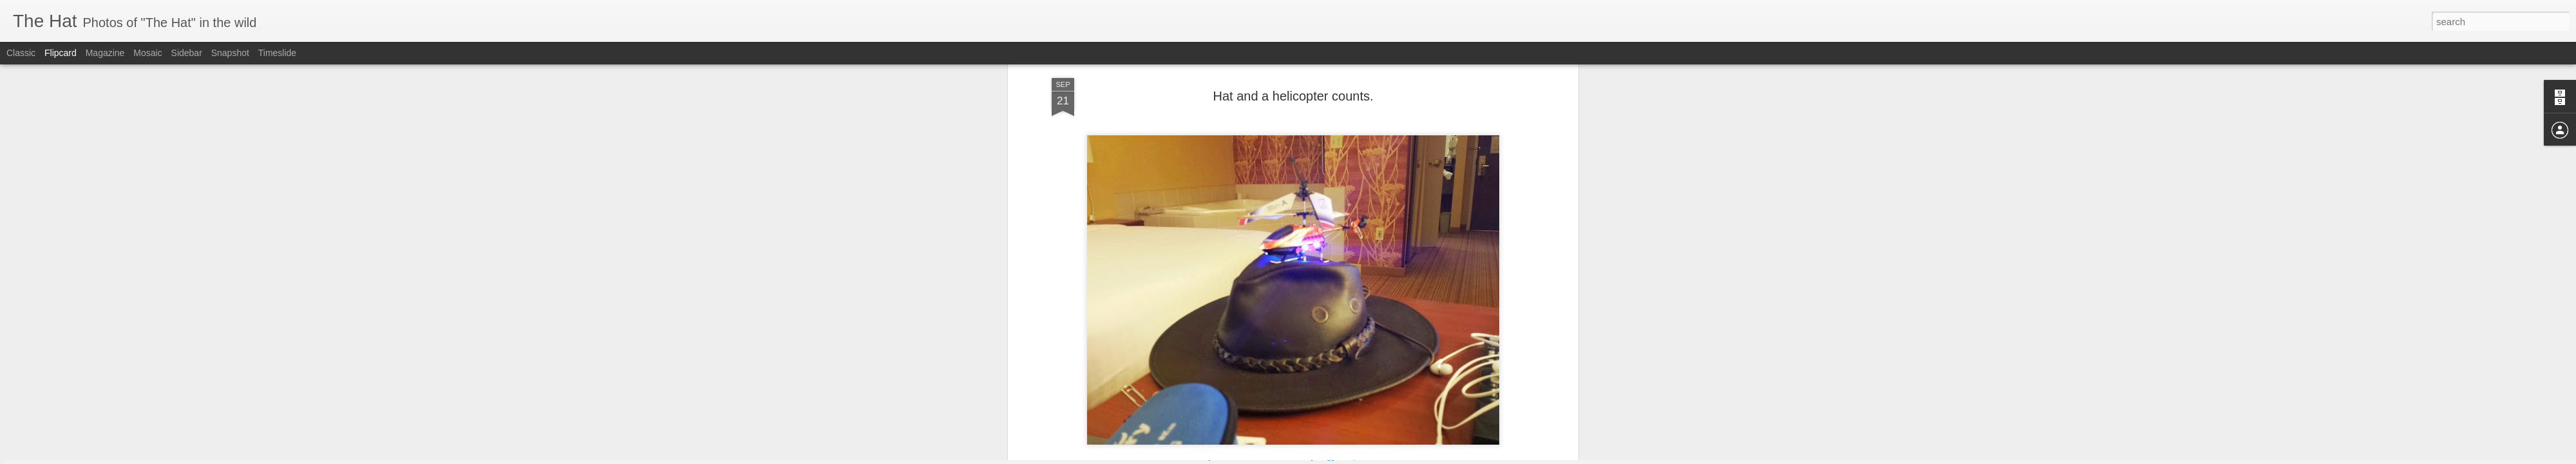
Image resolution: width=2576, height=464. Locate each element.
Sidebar (186, 53)
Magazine (105, 53)
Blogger (1328, 457)
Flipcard (60, 53)
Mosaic (147, 53)
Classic (20, 53)
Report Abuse (1366, 457)
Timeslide (277, 53)
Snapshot (230, 53)
